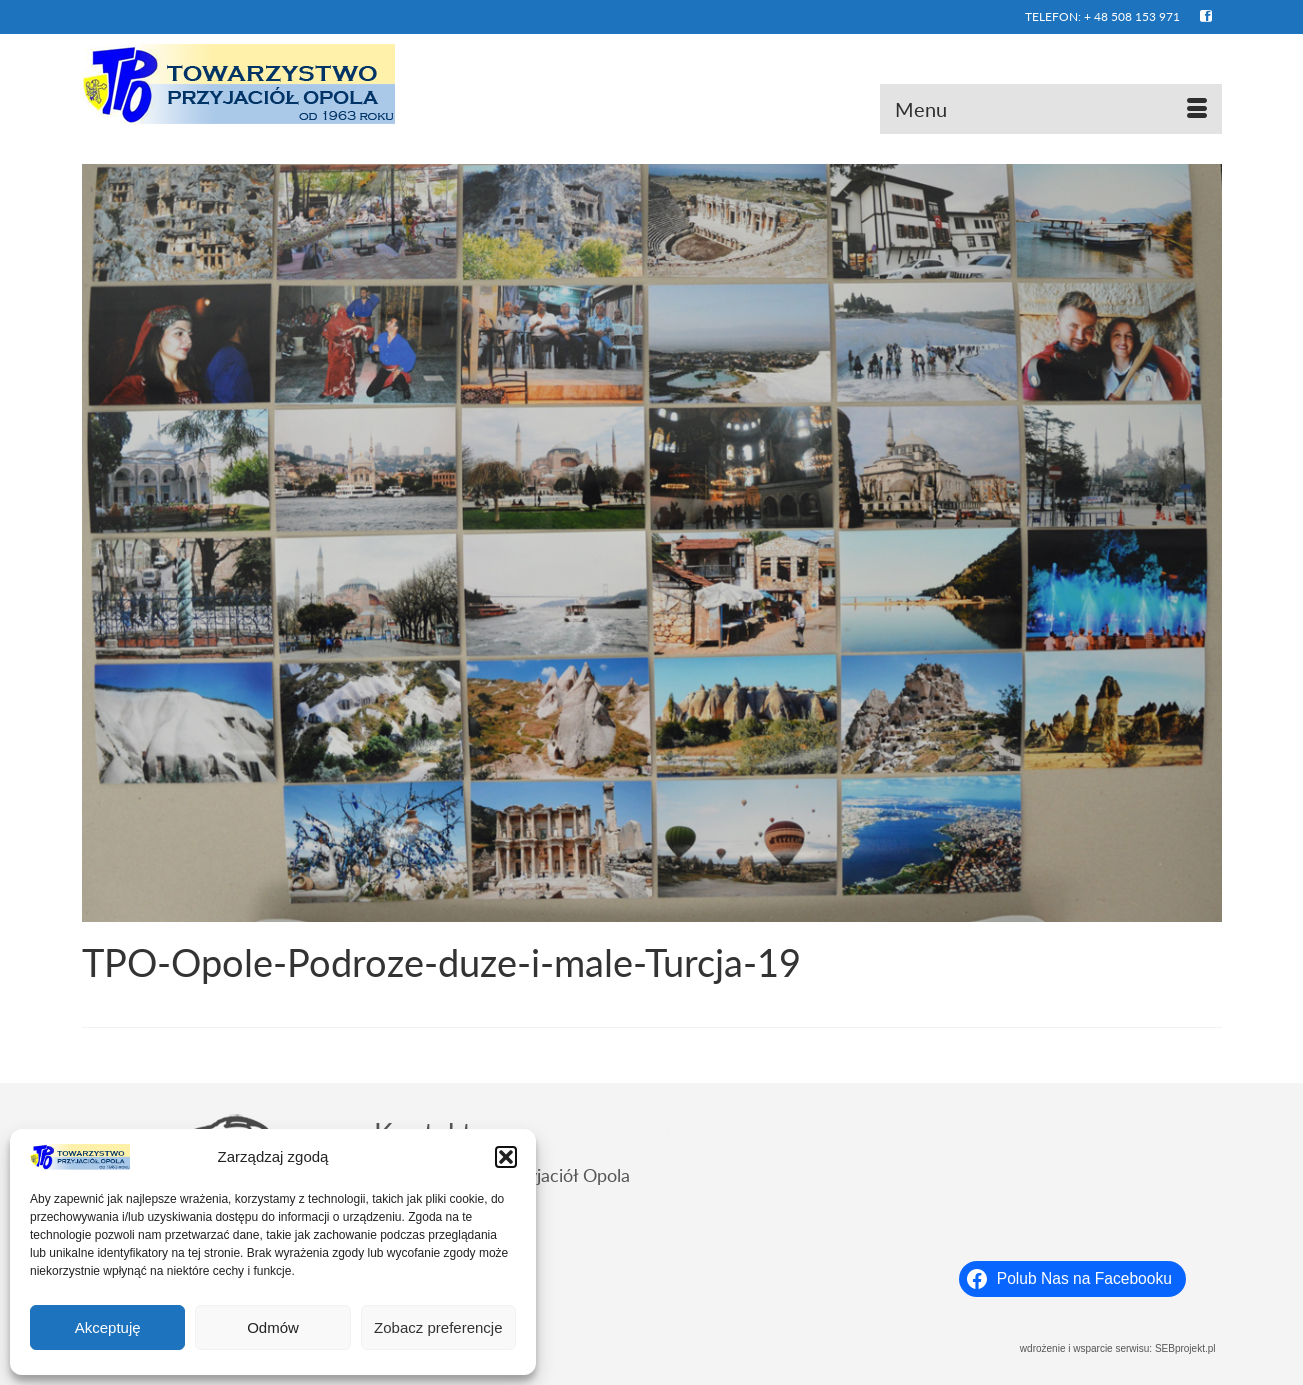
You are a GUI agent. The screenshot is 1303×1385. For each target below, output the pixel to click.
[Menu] (1051, 109)
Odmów (273, 1327)
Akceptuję (108, 1327)
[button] (506, 1157)
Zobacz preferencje (438, 1327)
